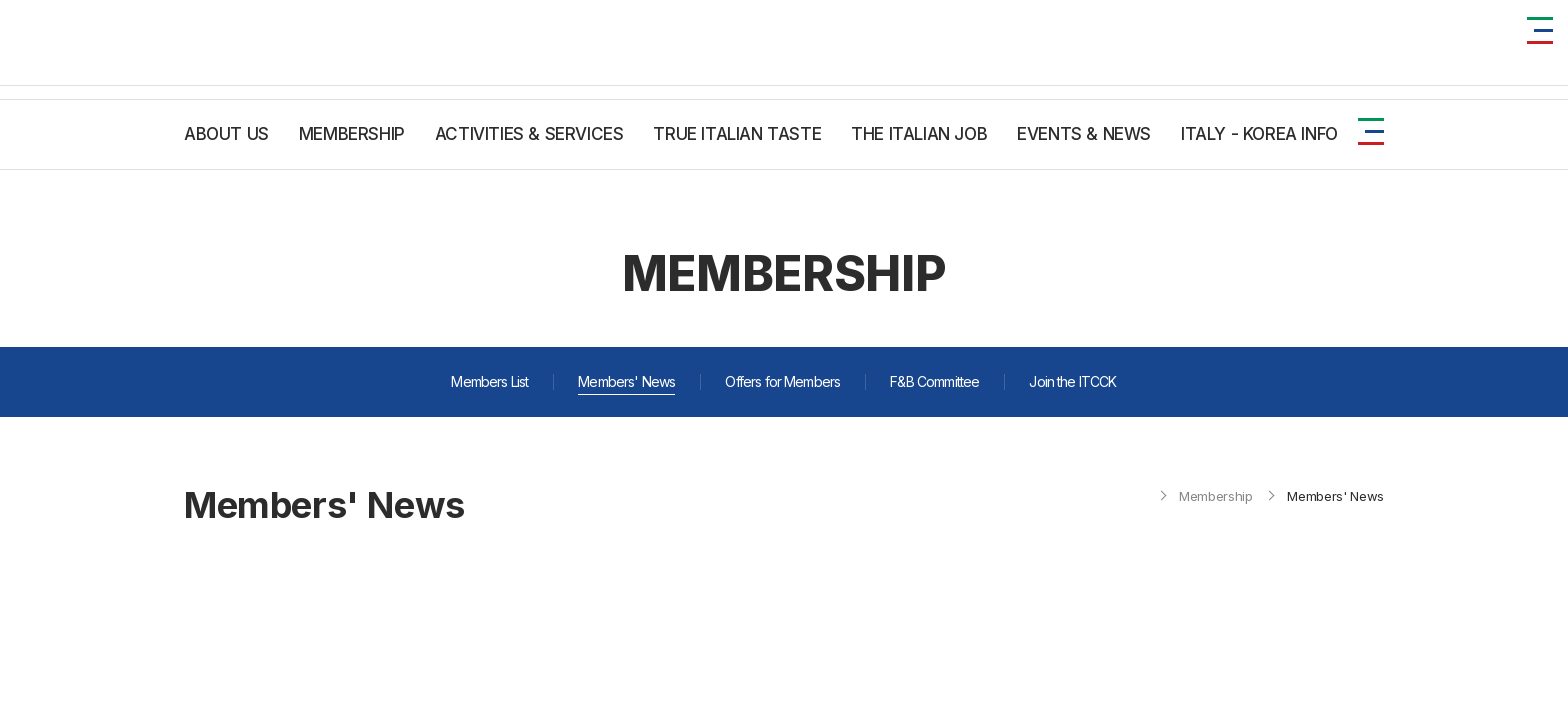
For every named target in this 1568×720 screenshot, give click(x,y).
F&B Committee (934, 381)
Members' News (626, 381)
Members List (489, 381)
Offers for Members (782, 381)
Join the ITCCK (1072, 381)
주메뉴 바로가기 (0, 0)
